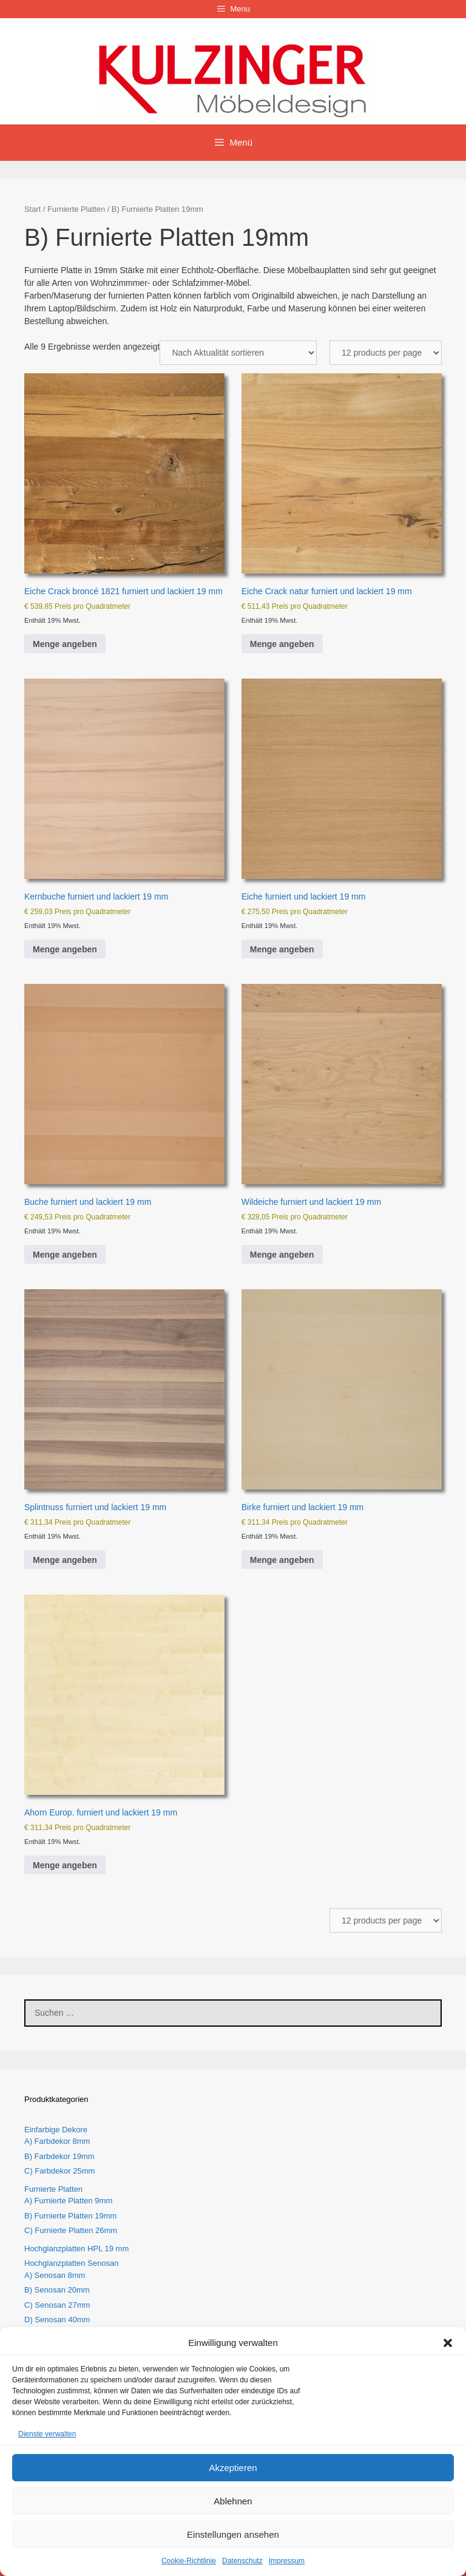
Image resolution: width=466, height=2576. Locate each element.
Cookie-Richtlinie (188, 2561)
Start (32, 209)
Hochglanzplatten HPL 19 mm (76, 2248)
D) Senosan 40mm (57, 2319)
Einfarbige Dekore (55, 2129)
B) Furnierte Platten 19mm (70, 2215)
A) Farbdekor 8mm (57, 2141)
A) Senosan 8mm (54, 2275)
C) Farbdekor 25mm (59, 2170)
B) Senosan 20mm (57, 2289)
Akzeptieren (233, 2467)
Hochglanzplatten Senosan (71, 2263)
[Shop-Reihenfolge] (238, 353)
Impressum (287, 2561)
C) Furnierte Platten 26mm (70, 2230)
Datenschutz (242, 2561)
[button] (448, 2343)
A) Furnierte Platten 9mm (68, 2200)
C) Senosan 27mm (57, 2305)
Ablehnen (233, 2501)
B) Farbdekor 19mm (59, 2156)
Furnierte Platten (76, 209)
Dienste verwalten (47, 2434)
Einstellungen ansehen (233, 2534)
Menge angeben (65, 644)
